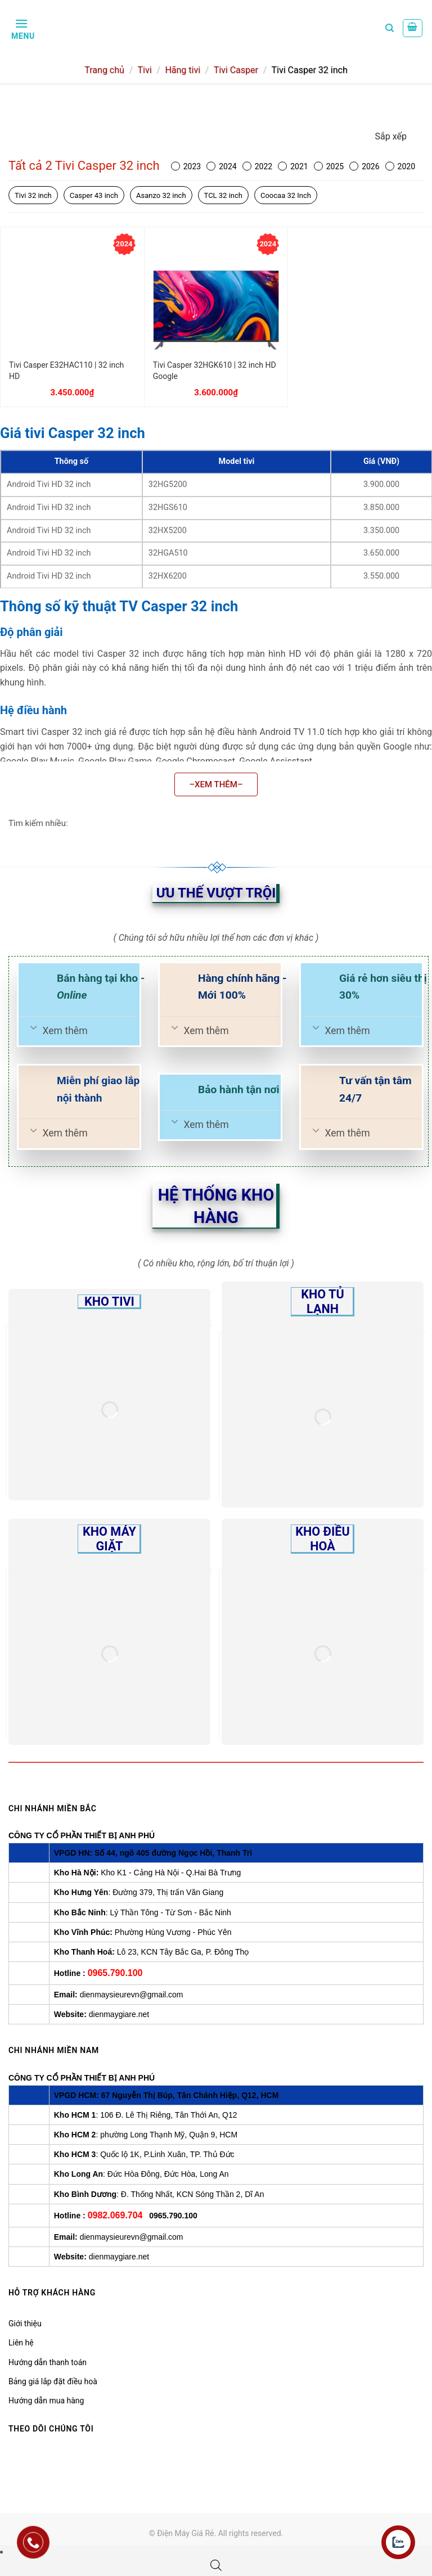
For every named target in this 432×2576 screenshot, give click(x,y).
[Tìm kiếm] (389, 28)
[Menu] (21, 28)
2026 (364, 166)
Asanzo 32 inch (161, 195)
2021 (293, 166)
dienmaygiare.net (119, 2014)
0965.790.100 (115, 1973)
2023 (186, 166)
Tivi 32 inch (33, 195)
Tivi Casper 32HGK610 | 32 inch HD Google (214, 370)
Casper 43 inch (94, 195)
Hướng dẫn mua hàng (46, 2400)
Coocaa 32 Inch (285, 195)
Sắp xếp (391, 136)
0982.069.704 (115, 2215)
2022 (257, 166)
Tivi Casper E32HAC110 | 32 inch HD (66, 370)
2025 (329, 166)
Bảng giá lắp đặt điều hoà (52, 2381)
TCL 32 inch (223, 195)
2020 (400, 166)
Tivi (144, 70)
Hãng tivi (182, 70)
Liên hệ (21, 2342)
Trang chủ (104, 70)
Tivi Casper (236, 70)
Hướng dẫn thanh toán (47, 2362)
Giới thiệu (25, 2323)
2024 (221, 166)
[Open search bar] (216, 2565)
